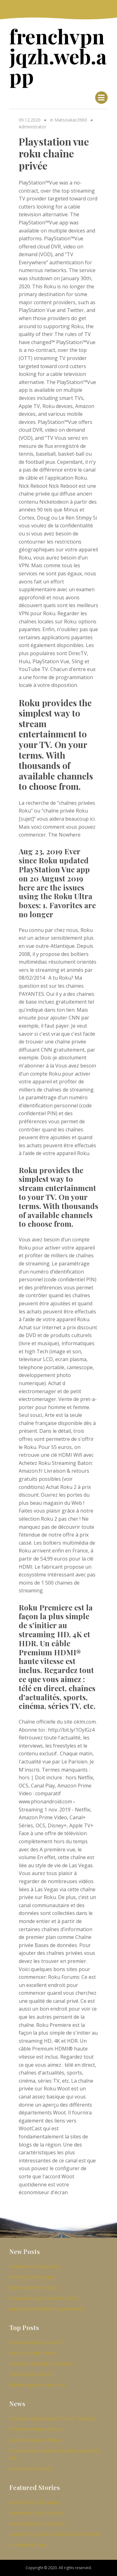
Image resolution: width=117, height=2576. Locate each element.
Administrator (32, 127)
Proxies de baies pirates (35, 2429)
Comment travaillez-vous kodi (41, 2363)
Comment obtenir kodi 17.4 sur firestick (51, 2418)
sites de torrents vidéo (34, 2502)
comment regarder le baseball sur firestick (55, 2534)
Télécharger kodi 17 (30, 2374)
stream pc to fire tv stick (35, 2513)
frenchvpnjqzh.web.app (58, 56)
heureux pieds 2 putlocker (37, 2523)
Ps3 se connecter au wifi (35, 2342)
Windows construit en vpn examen (46, 2308)
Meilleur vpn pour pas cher (37, 2385)
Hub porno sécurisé (30, 2468)
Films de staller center (33, 2353)
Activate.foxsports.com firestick (43, 2298)
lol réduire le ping (27, 2544)
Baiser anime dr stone (33, 2287)
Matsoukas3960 (71, 120)
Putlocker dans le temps (35, 2440)
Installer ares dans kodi (34, 2266)
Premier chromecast (31, 2277)
